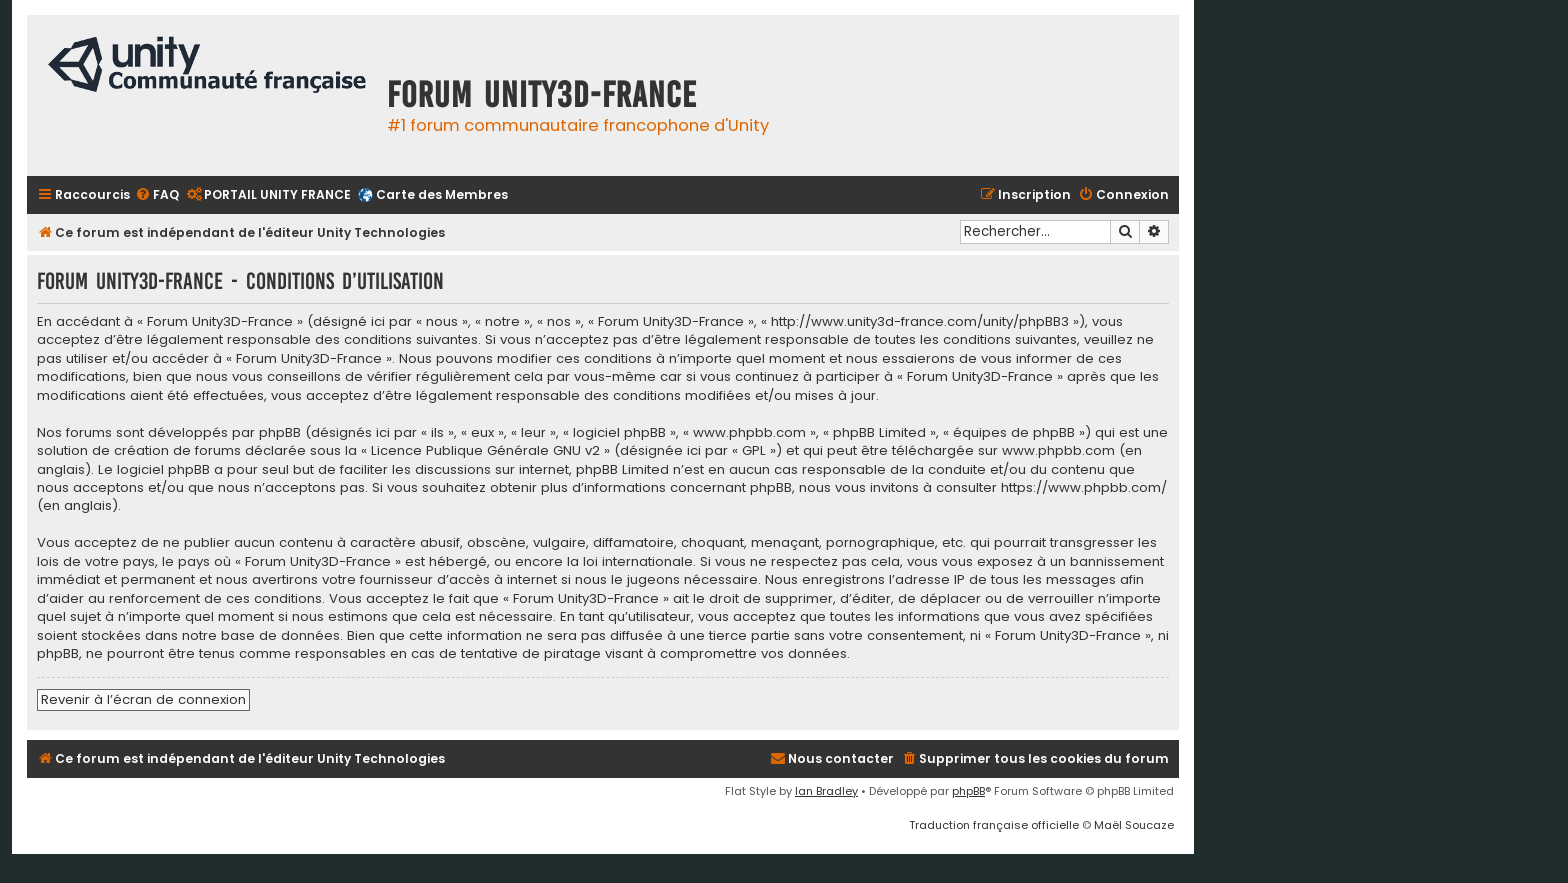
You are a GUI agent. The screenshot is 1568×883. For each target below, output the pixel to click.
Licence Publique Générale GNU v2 (485, 451)
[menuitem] (157, 195)
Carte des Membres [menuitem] (442, 194)
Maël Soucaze (1134, 825)
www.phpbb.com (1058, 451)
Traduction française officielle (994, 825)
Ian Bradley (826, 791)
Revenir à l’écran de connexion (143, 699)
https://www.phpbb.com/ (1084, 488)
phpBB (968, 791)
